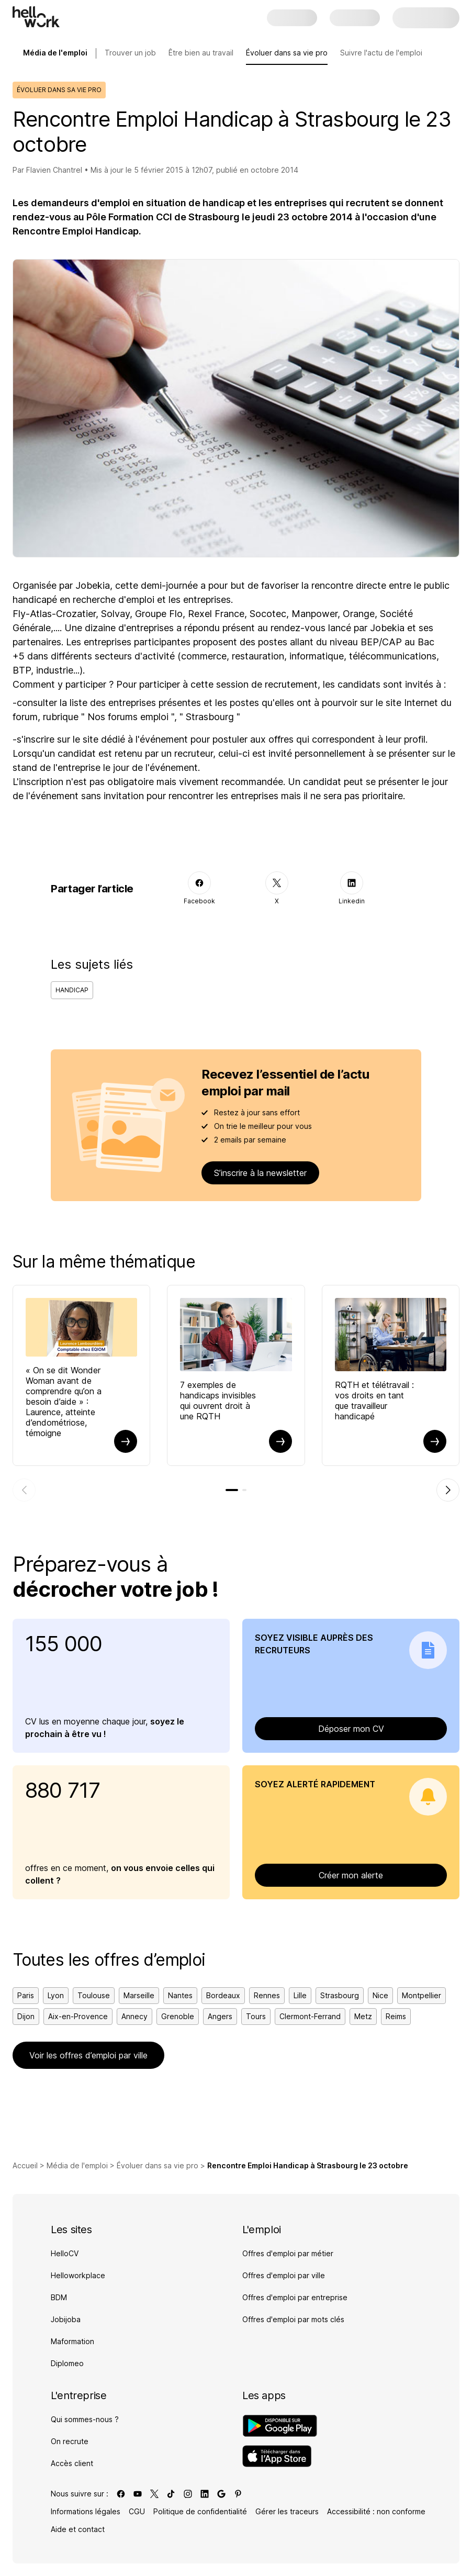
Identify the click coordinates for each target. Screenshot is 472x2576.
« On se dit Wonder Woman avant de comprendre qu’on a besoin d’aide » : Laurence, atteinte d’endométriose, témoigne (64, 1401)
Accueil (25, 2165)
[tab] (232, 1490)
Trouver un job (130, 52)
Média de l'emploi (77, 2165)
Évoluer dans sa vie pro (287, 52)
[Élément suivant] (447, 1490)
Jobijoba (66, 2319)
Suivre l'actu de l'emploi (381, 52)
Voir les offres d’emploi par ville (88, 2055)
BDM (59, 2297)
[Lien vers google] (221, 2494)
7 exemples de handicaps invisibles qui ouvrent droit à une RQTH (218, 1400)
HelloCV (64, 2253)
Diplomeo (67, 2363)
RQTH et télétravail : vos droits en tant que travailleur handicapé (374, 1400)
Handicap (71, 990)
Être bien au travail (200, 52)
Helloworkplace (78, 2275)
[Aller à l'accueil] (36, 16)
